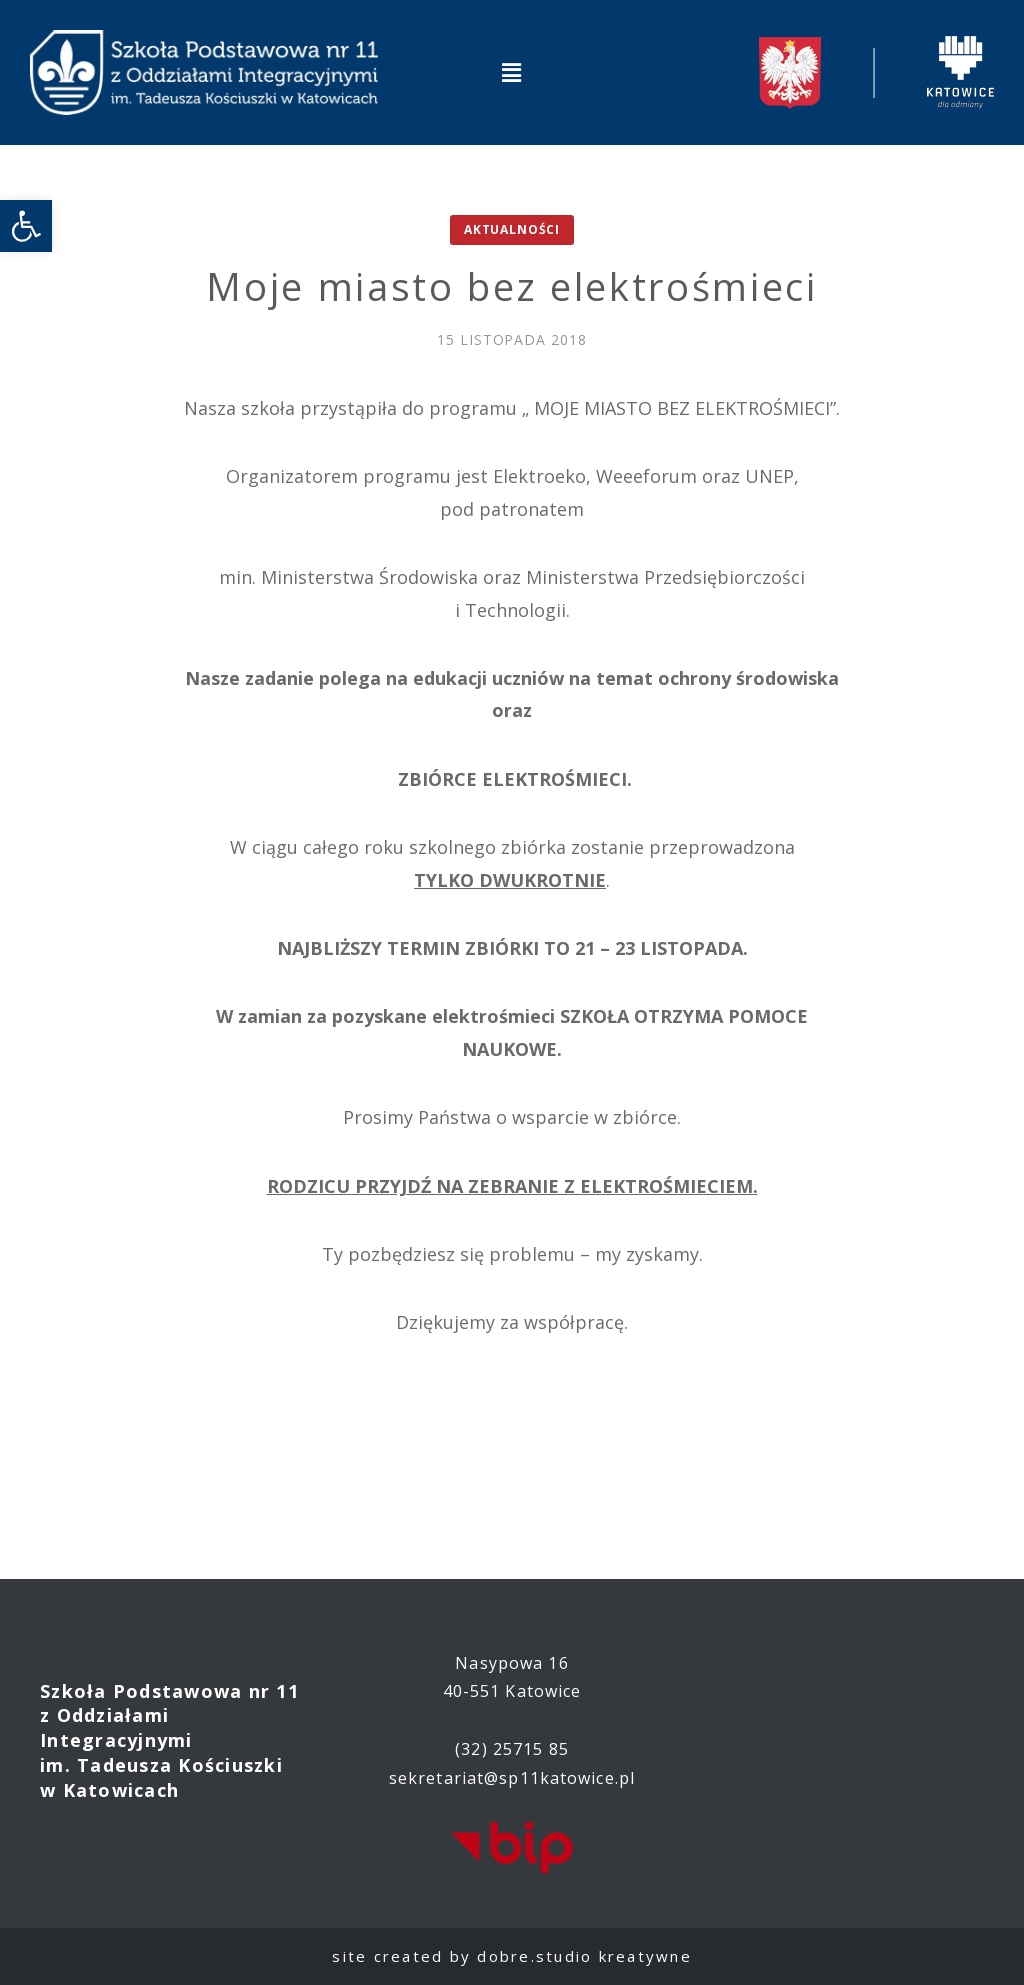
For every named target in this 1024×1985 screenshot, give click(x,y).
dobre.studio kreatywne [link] (584, 1956)
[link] (26, 226)
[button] (512, 72)
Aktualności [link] (512, 229)
